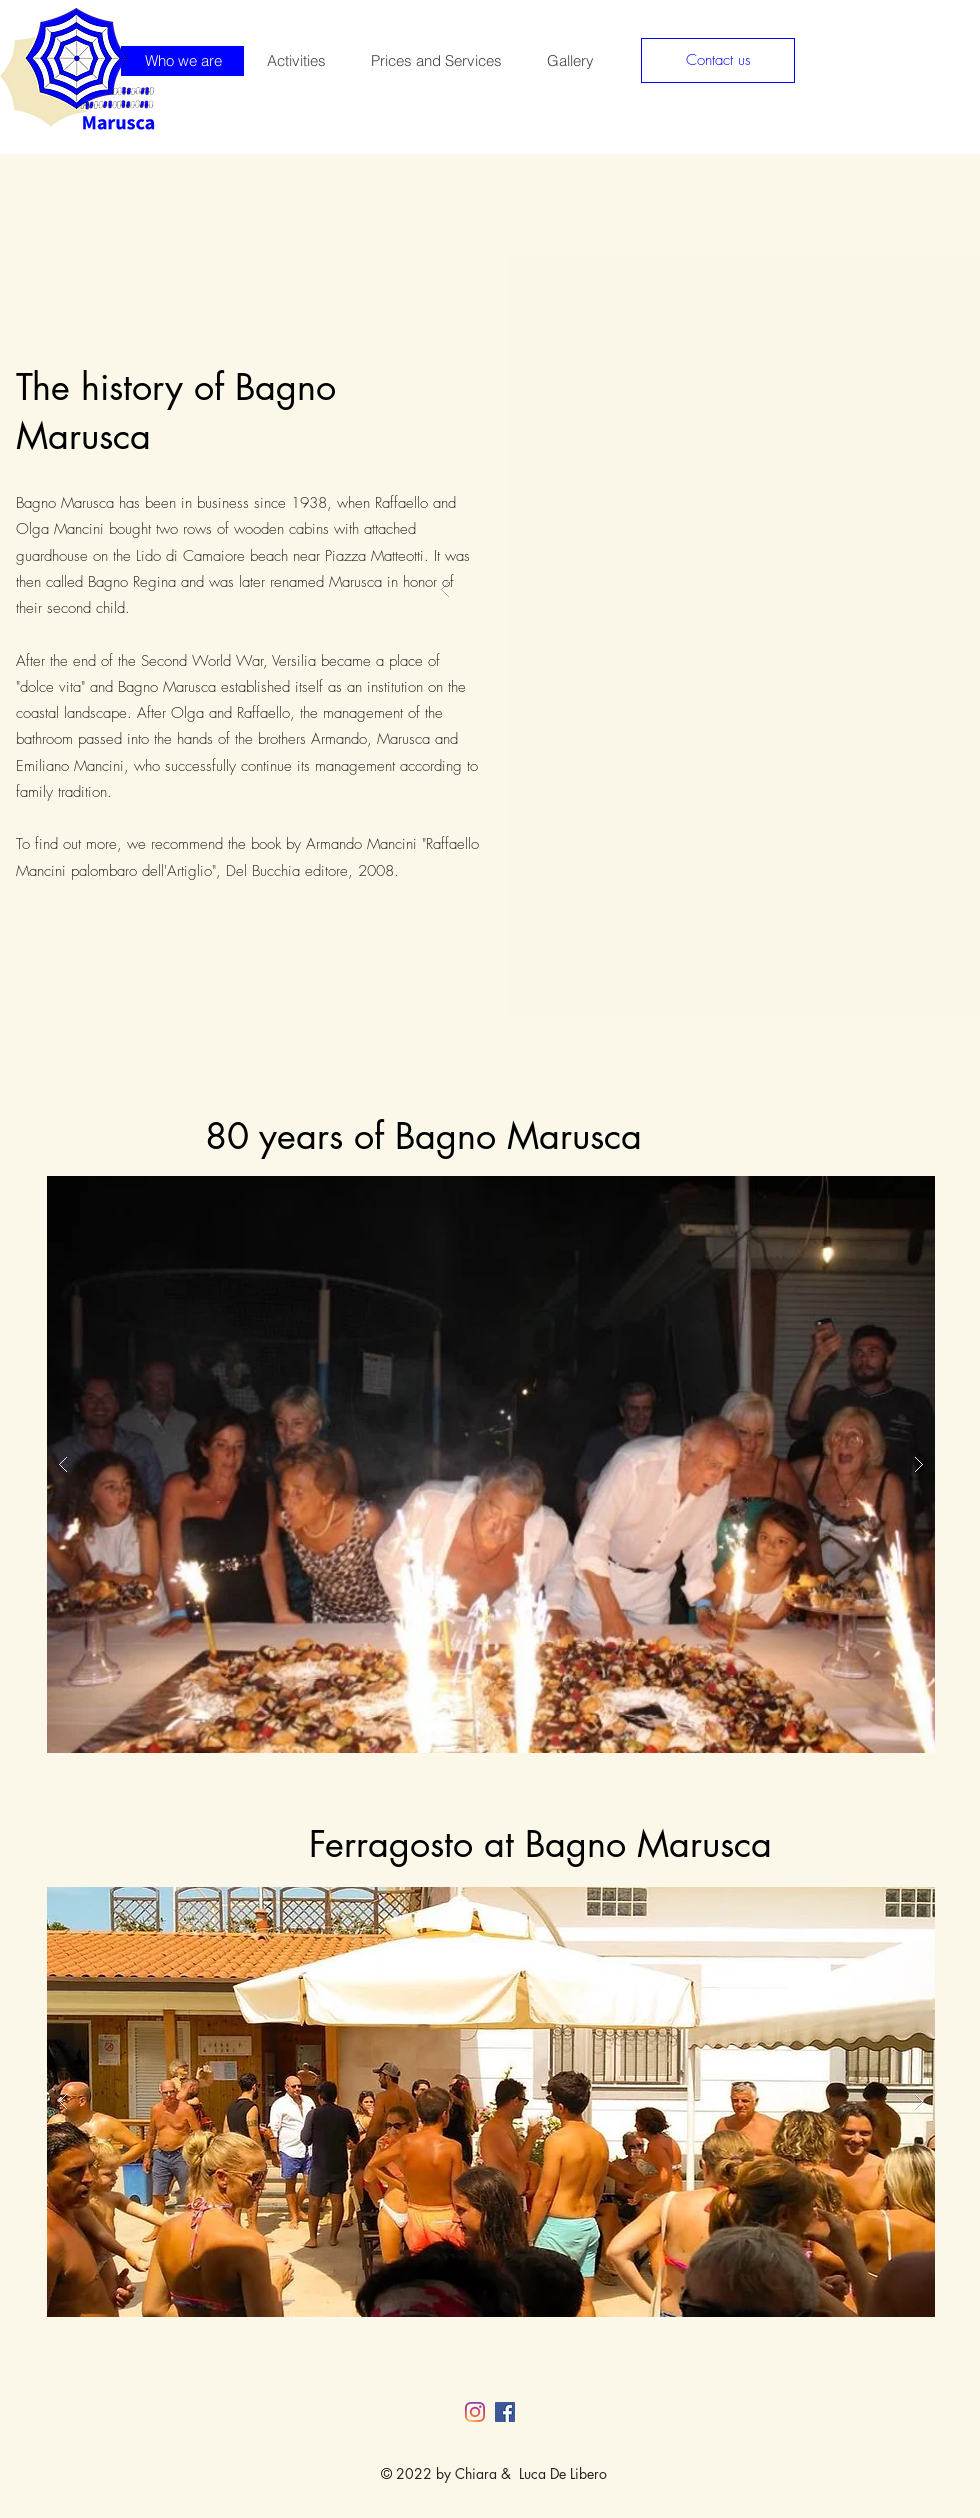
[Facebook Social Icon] (505, 2412)
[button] (491, 1464)
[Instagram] (475, 2412)
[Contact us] (718, 60)
